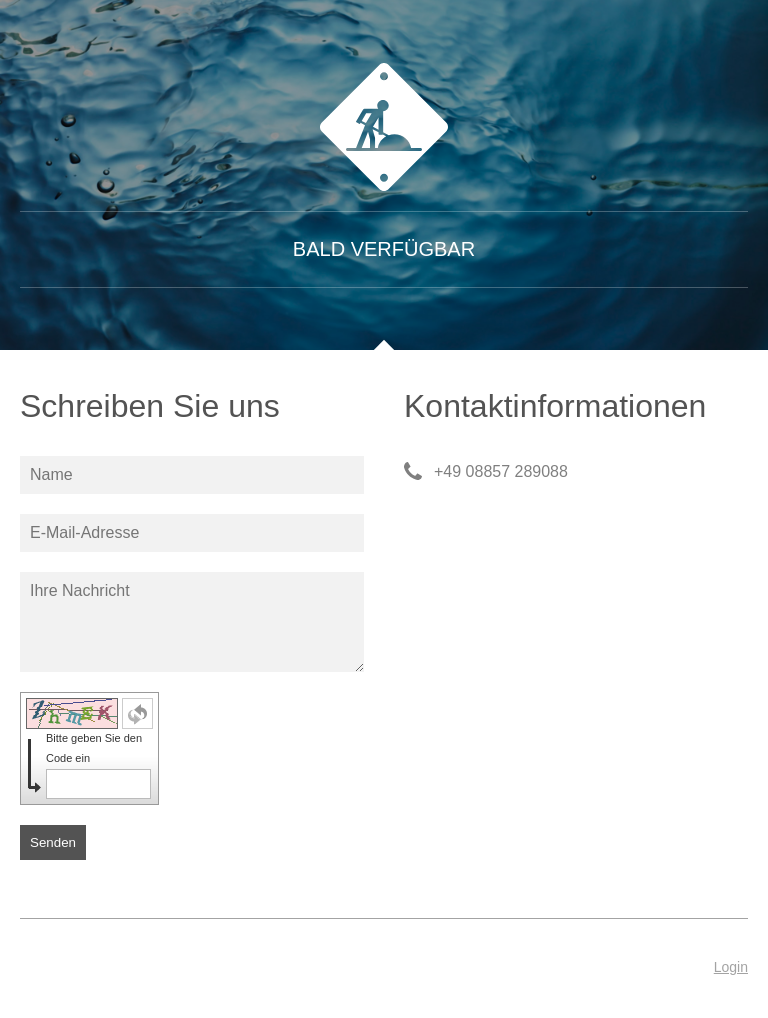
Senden (53, 842)
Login (731, 967)
